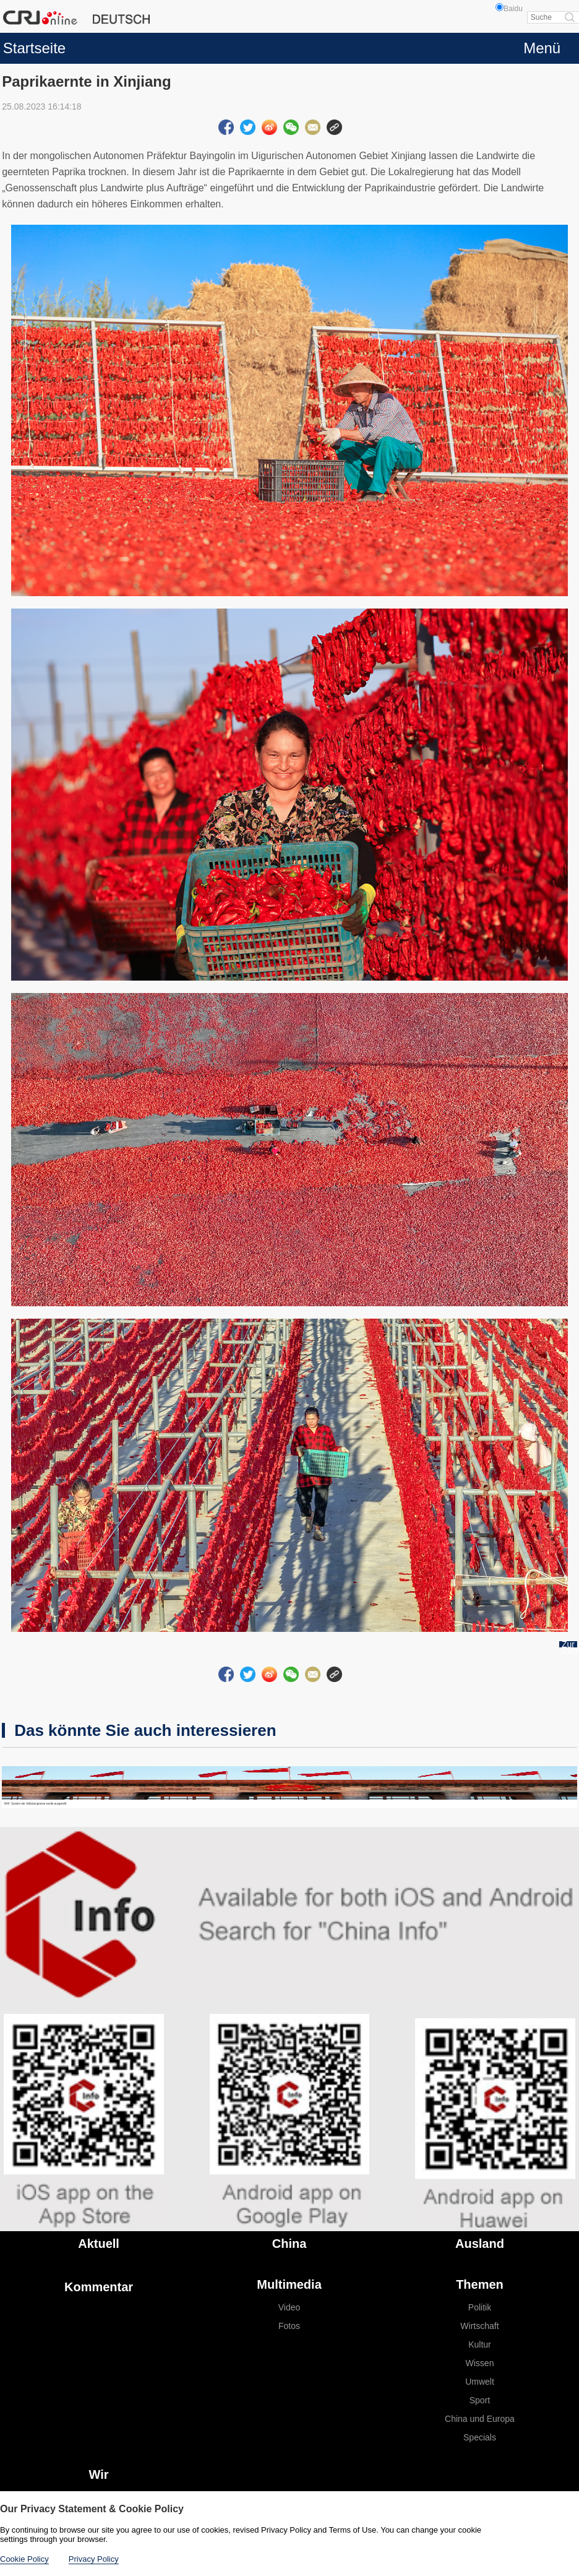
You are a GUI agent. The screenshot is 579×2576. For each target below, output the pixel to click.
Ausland (479, 2243)
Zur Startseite (568, 1647)
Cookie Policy (24, 2559)
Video (289, 2307)
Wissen (480, 2363)
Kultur (479, 2344)
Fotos (289, 2326)
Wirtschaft (479, 2326)
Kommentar (98, 2287)
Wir (99, 2474)
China (289, 2243)
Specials (479, 2437)
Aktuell (98, 2243)
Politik (479, 2307)
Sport (480, 2400)
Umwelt (479, 2382)
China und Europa (480, 2419)
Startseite (34, 48)
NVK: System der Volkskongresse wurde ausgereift (35, 1803)
